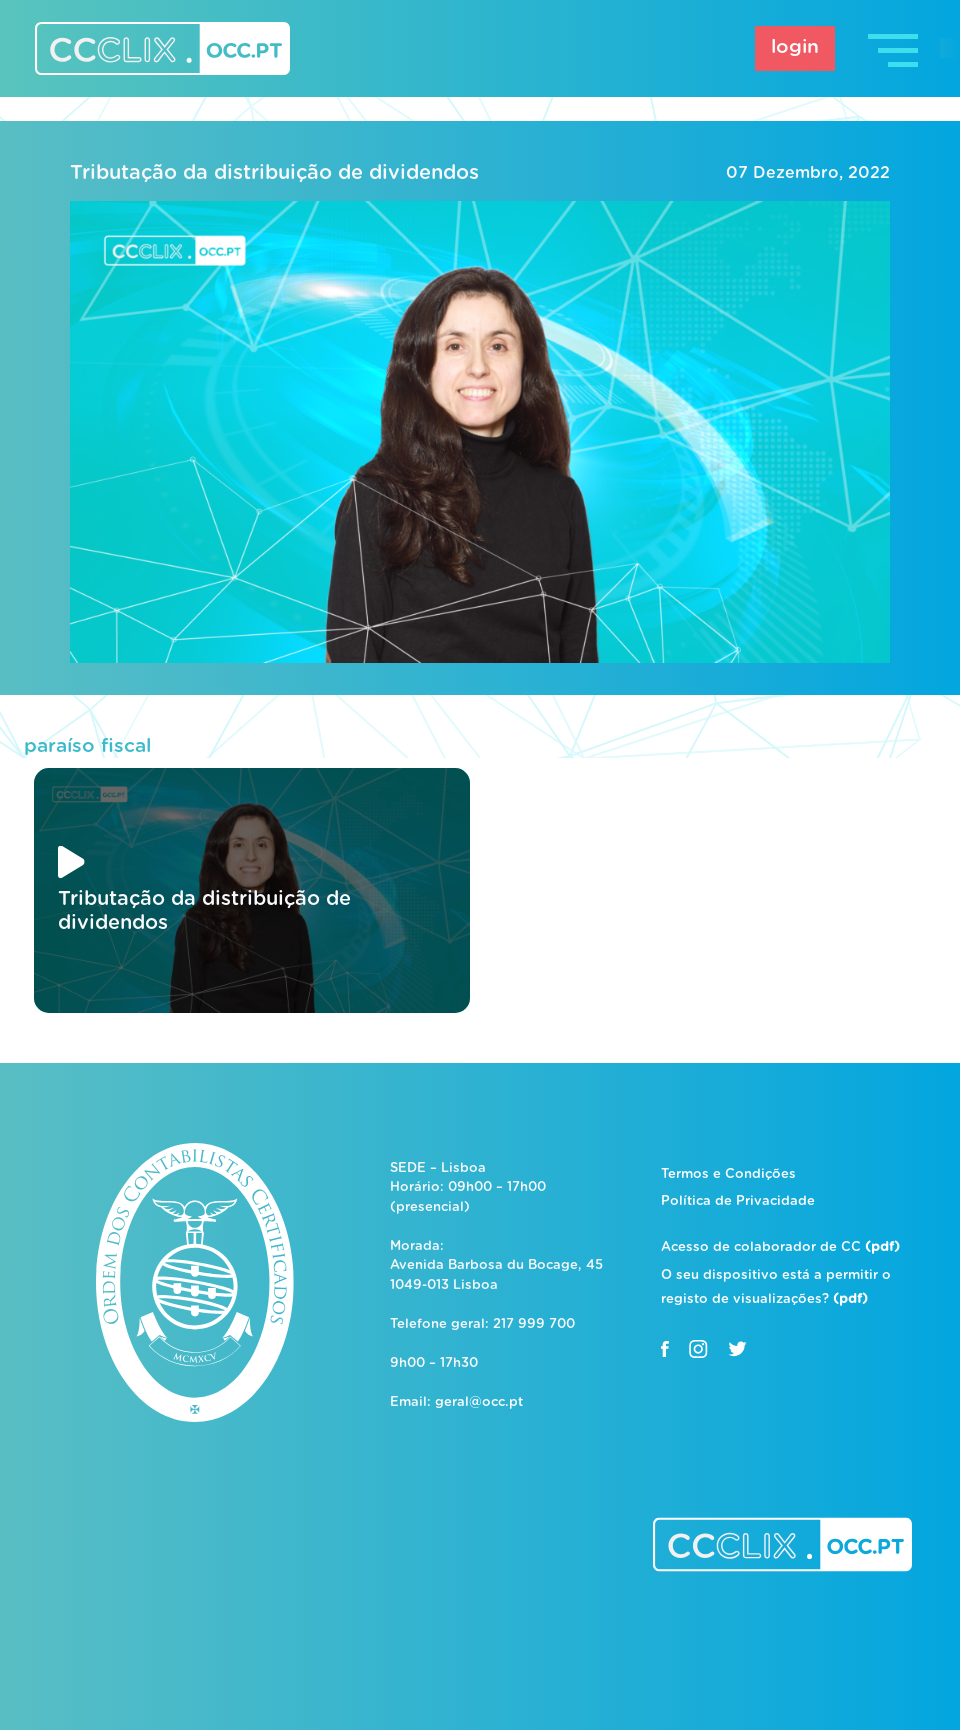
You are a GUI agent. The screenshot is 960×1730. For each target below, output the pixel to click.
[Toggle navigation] (895, 48)
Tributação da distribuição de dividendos (274, 173)
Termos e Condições (728, 1174)
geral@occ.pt (479, 1402)
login (795, 47)
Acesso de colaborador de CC (780, 1247)
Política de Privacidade (738, 1201)
